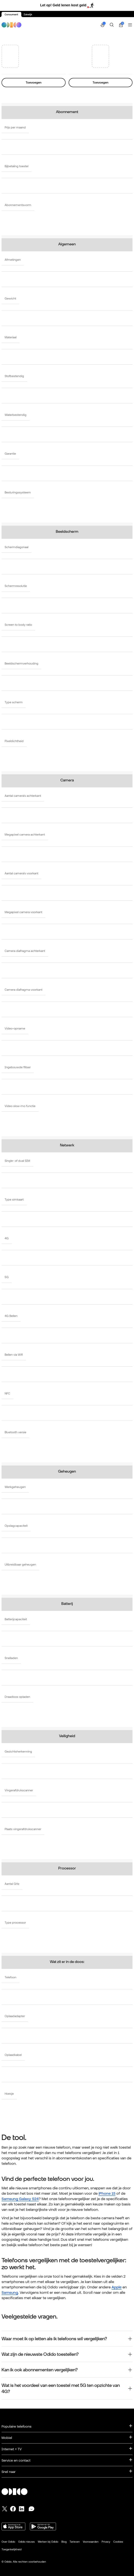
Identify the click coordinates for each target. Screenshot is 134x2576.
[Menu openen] (130, 24)
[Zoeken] (111, 24)
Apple (117, 2287)
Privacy (106, 2541)
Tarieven (75, 2541)
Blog (64, 2541)
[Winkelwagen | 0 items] (121, 24)
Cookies (118, 2541)
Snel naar (9, 2472)
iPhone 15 (107, 2193)
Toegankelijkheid (11, 2549)
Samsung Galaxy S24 (20, 2198)
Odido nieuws (26, 2541)
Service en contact (16, 2460)
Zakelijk (28, 14)
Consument (11, 14)
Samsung (10, 2292)
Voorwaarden (91, 2541)
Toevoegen (33, 82)
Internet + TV (12, 2449)
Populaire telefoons (16, 2426)
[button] (102, 24)
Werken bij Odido (48, 2541)
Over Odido (8, 2541)
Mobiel (7, 2438)
